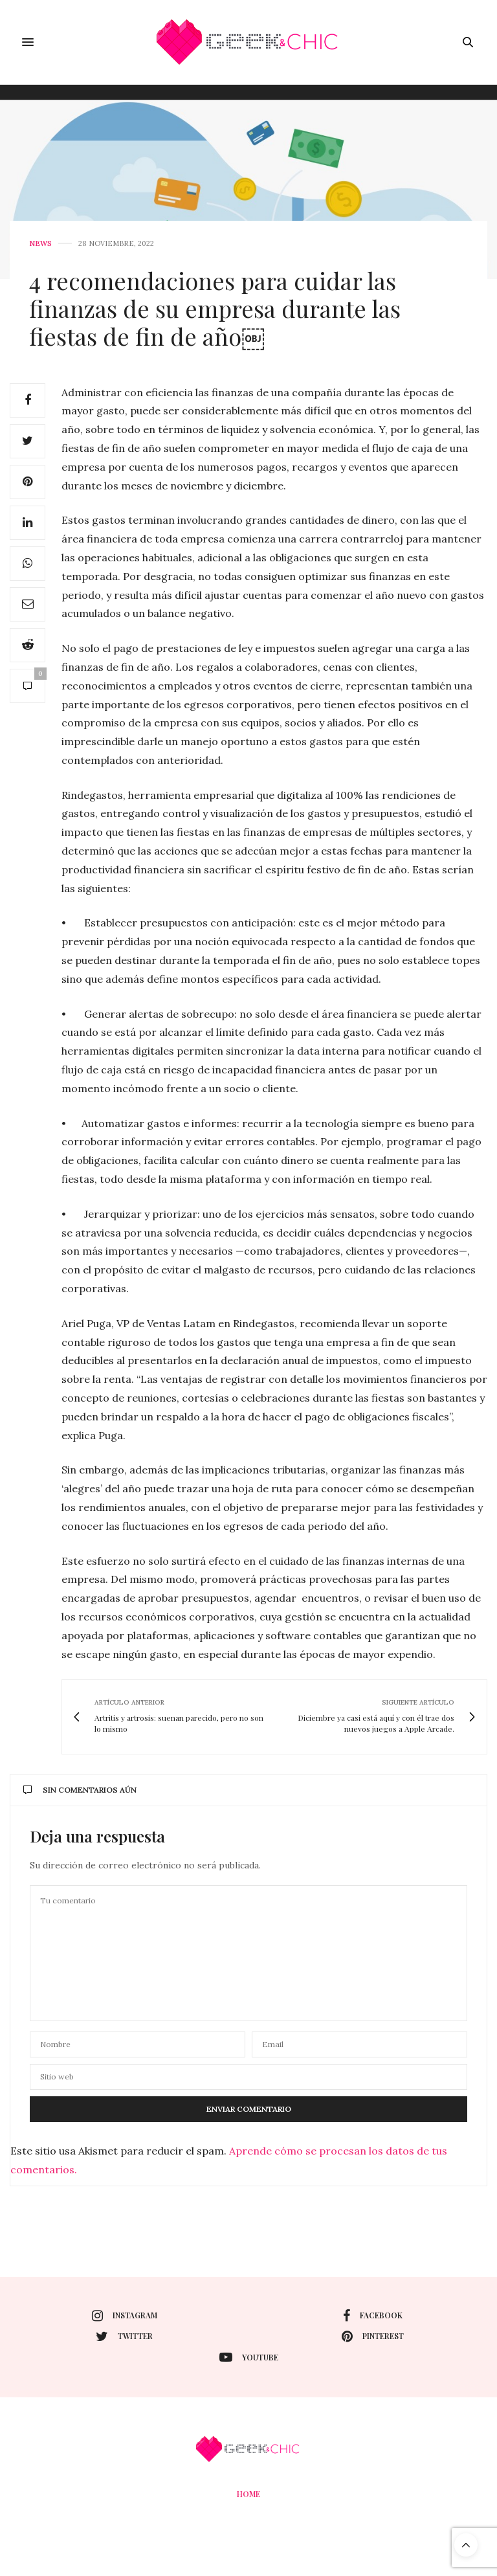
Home (248, 2494)
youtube (248, 2357)
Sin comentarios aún (80, 1790)
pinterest (373, 2336)
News (40, 243)
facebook (373, 2315)
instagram (124, 2315)
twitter (124, 2336)
